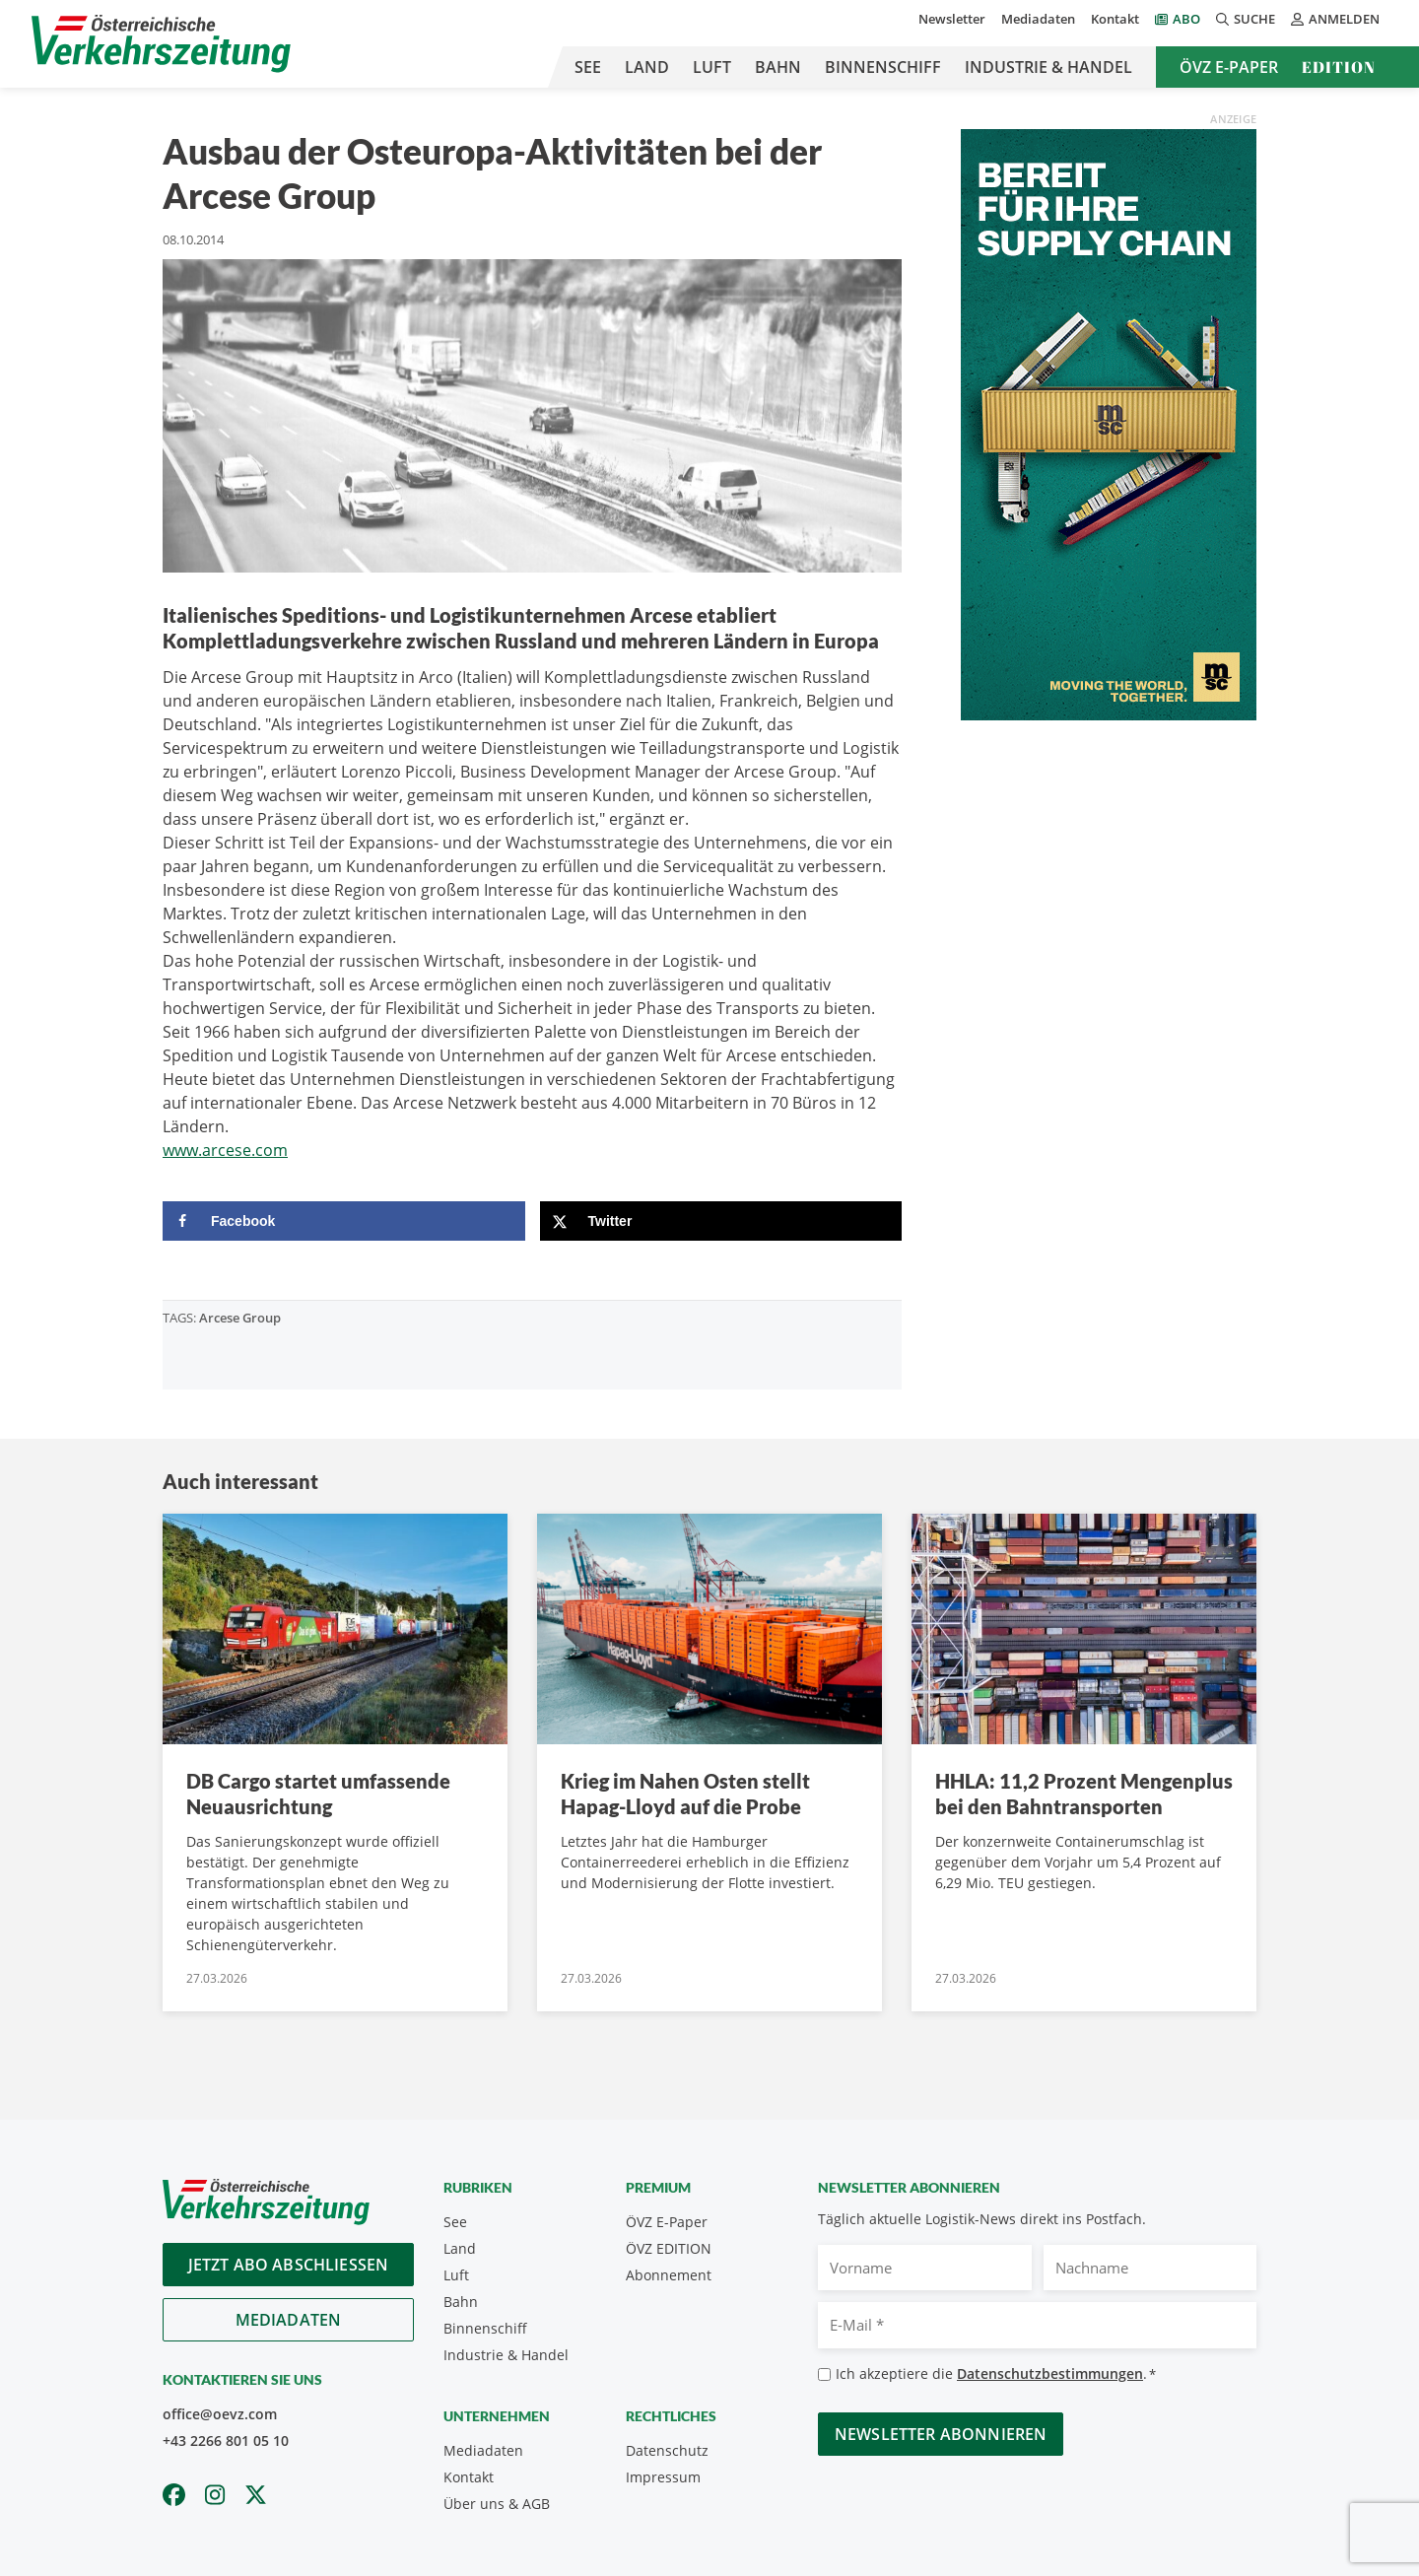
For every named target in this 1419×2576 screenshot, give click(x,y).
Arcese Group (240, 1317)
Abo (1186, 19)
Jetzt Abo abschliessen (288, 2264)
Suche (1245, 19)
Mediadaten (1038, 19)
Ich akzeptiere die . (996, 2374)
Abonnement (668, 2275)
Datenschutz (667, 2450)
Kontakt (1115, 19)
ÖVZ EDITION (668, 2248)
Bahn (778, 67)
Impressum (663, 2477)
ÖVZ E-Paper (1229, 67)
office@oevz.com (220, 2414)
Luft (712, 67)
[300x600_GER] (1108, 423)
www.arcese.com (225, 1150)
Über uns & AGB (496, 2503)
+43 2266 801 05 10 (226, 2440)
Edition (1339, 67)
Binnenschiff (883, 67)
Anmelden (1335, 19)
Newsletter (951, 19)
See (587, 67)
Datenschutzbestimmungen (1050, 2373)
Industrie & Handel (1048, 67)
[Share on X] (721, 1221)
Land (647, 67)
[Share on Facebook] (344, 1221)
